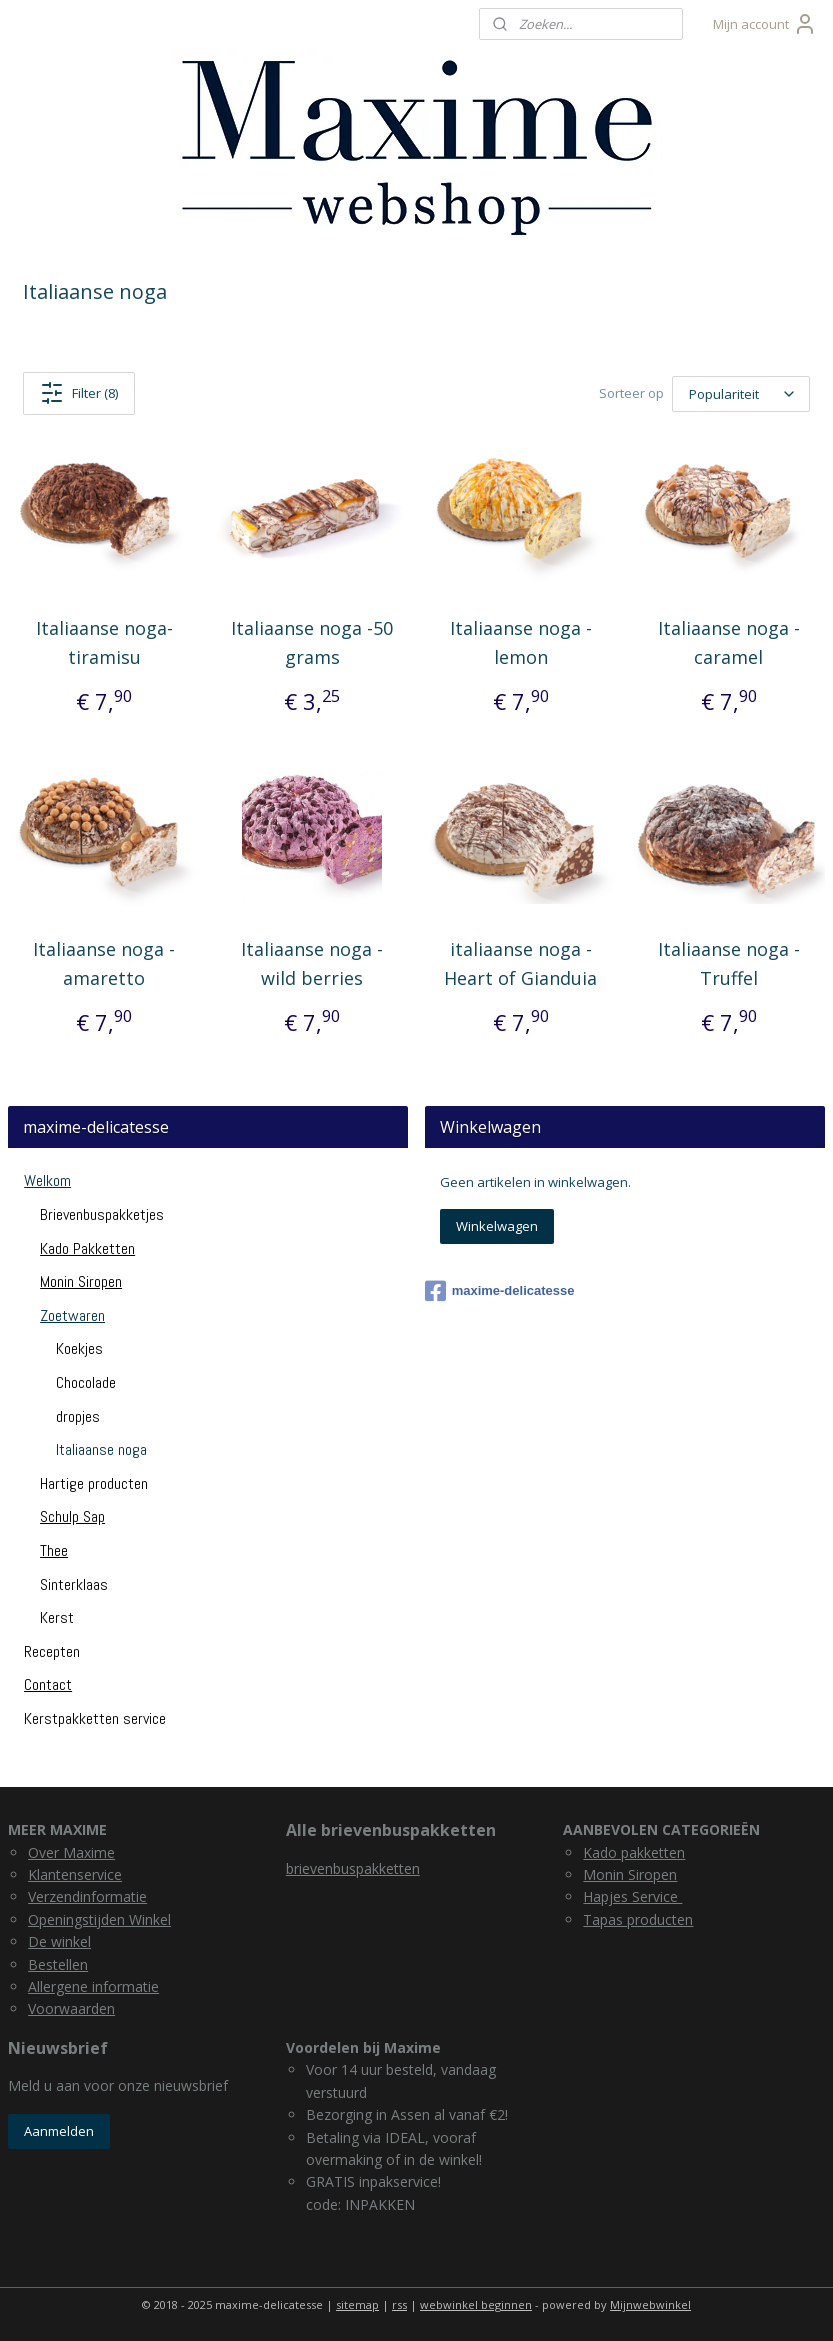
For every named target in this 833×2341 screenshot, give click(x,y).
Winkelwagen (497, 1226)
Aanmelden (59, 2131)
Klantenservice (75, 1874)
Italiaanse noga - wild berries (312, 963)
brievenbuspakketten (353, 1868)
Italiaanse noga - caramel (729, 642)
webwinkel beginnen (476, 2304)
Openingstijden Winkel (99, 1919)
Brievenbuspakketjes (102, 1214)
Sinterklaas (74, 1584)
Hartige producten (94, 1483)
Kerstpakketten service (95, 1718)
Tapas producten (638, 1919)
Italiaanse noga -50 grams (312, 642)
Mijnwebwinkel (650, 2304)
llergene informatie (98, 1986)
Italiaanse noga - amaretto (104, 963)
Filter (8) (79, 393)
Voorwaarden (71, 2008)
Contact (48, 1684)
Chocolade (86, 1382)
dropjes (78, 1416)
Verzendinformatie (87, 1896)
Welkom (47, 1180)
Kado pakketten (634, 1852)
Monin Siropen (81, 1281)
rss (399, 2304)
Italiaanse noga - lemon (521, 642)
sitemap (357, 2304)
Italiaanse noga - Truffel (729, 963)
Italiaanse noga (101, 1449)
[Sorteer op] (741, 394)
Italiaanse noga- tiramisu (104, 642)
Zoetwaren (72, 1315)
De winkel (59, 1941)
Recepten (52, 1651)
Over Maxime (71, 1852)
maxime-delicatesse (500, 1291)
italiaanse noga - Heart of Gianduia (520, 963)
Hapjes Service (632, 1896)
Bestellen (58, 1964)
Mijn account (765, 24)
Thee (54, 1550)
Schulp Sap (72, 1516)
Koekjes (79, 1348)
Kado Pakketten (87, 1248)
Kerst (57, 1617)
